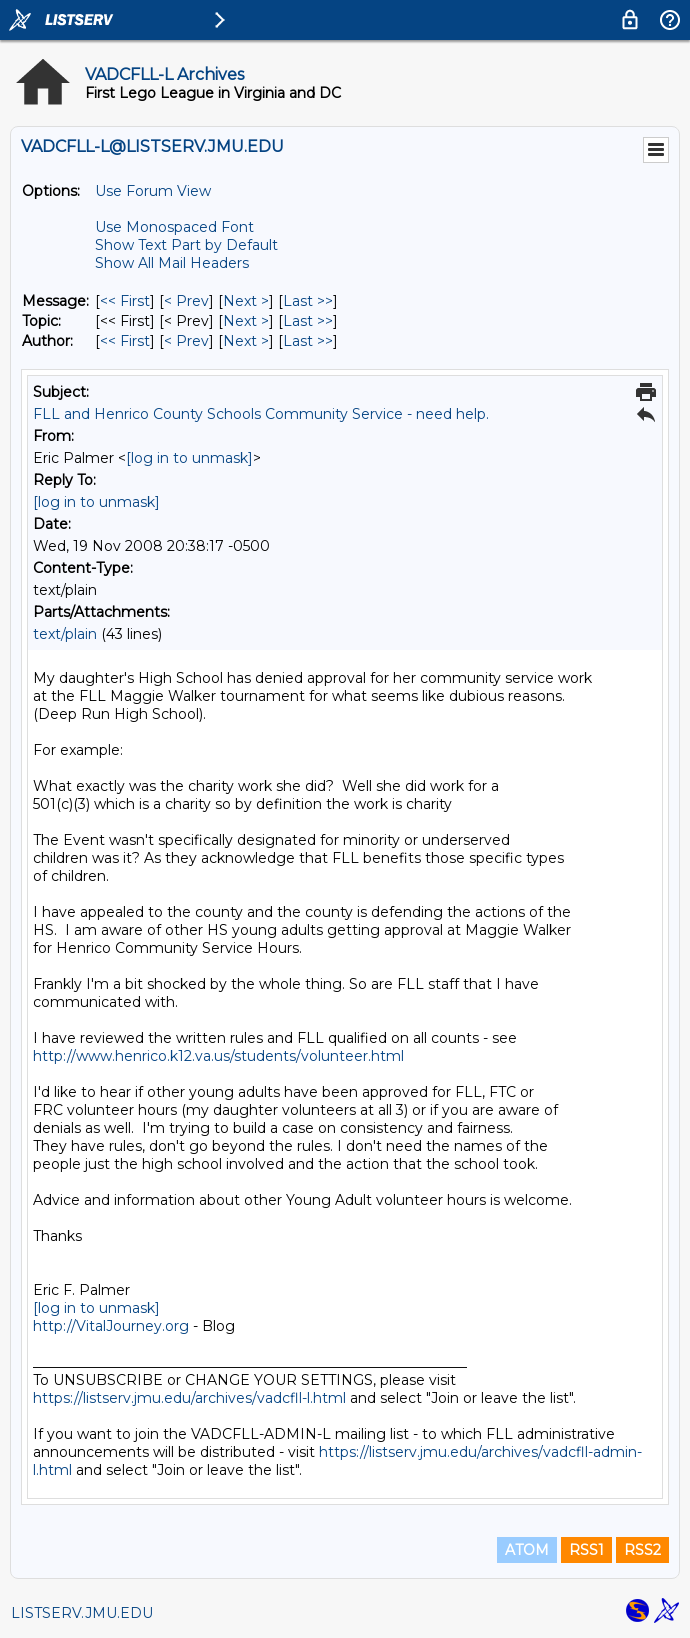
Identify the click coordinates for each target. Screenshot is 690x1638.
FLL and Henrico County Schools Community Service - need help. (261, 414)
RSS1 (586, 1550)
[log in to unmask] (189, 458)
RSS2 (642, 1550)
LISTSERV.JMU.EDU (82, 1613)
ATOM (527, 1550)
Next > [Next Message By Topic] (246, 321)
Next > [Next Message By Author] (246, 341)
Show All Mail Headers (172, 263)
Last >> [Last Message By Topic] (308, 321)
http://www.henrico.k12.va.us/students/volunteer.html (218, 1056)
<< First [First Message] (125, 301)
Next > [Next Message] (246, 301)
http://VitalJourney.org (111, 1326)
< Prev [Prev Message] (186, 301)
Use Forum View (153, 191)
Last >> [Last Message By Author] (308, 341)
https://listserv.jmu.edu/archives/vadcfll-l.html (189, 1398)
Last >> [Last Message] (308, 301)
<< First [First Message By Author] (125, 341)
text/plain (65, 634)
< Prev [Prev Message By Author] (186, 341)
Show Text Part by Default (186, 245)
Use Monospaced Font (174, 227)
